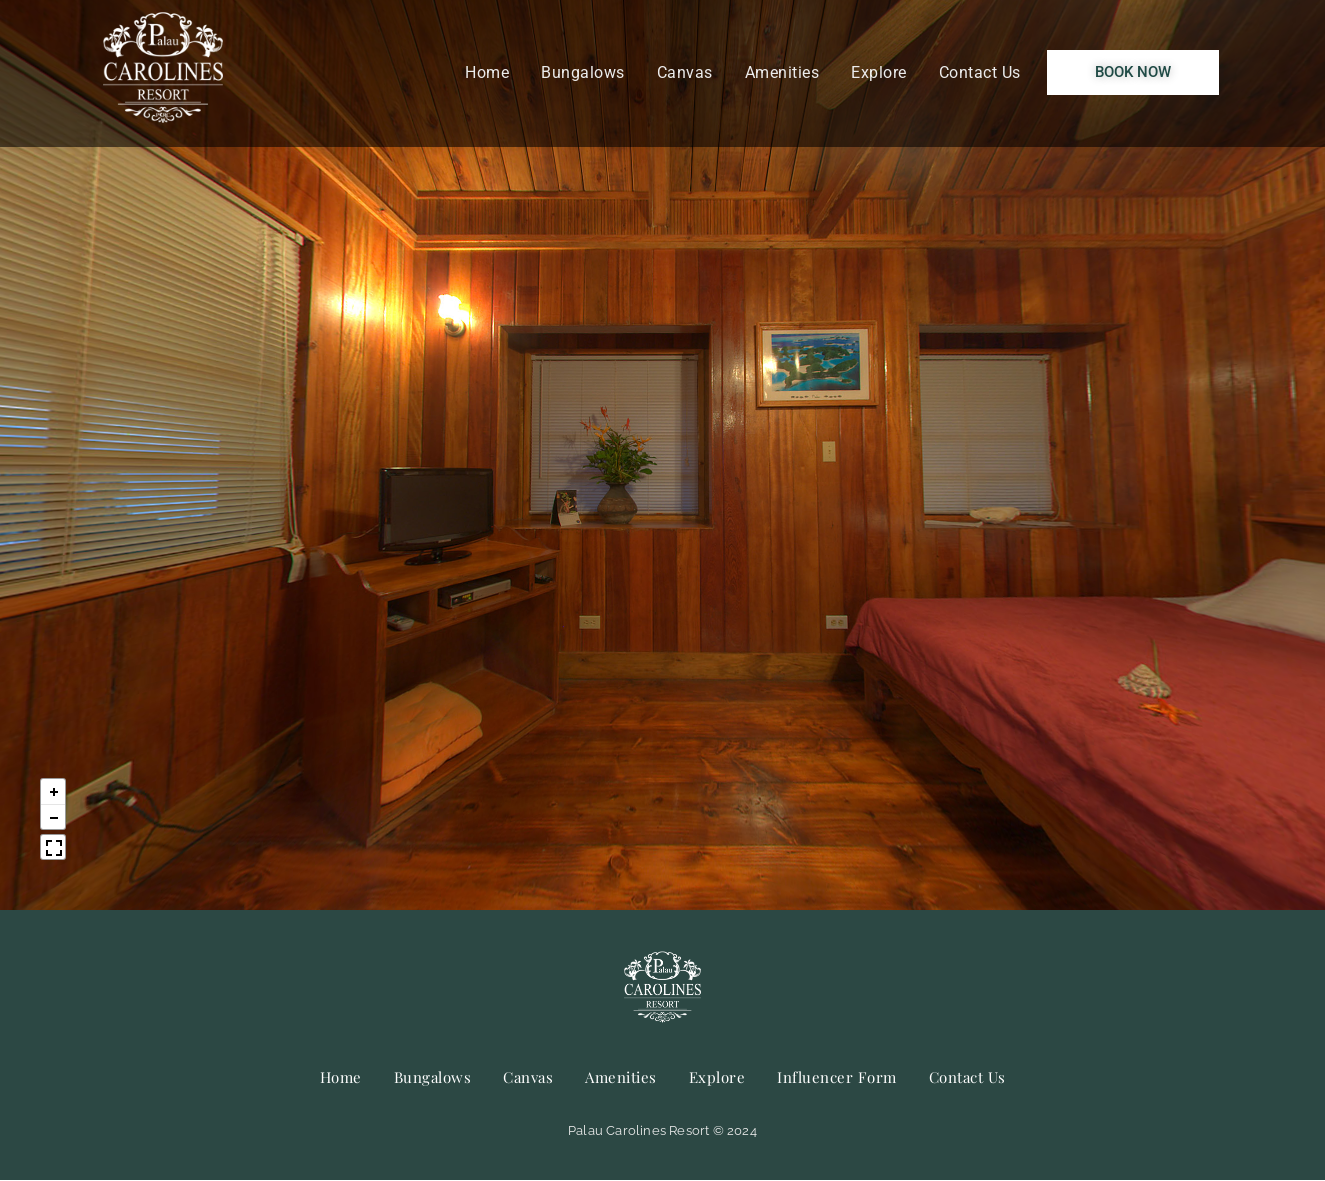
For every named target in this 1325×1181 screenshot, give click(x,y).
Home (487, 72)
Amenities (782, 72)
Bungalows (583, 72)
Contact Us (980, 72)
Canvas (685, 72)
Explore (879, 72)
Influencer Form (837, 1077)
